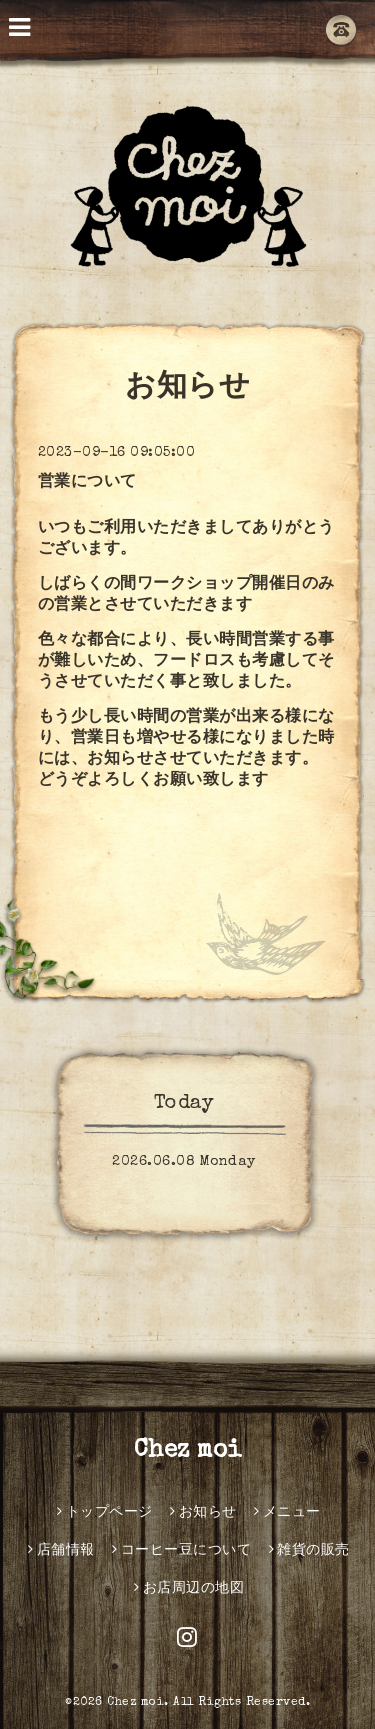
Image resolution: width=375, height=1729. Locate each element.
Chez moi (188, 1451)
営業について (87, 483)
